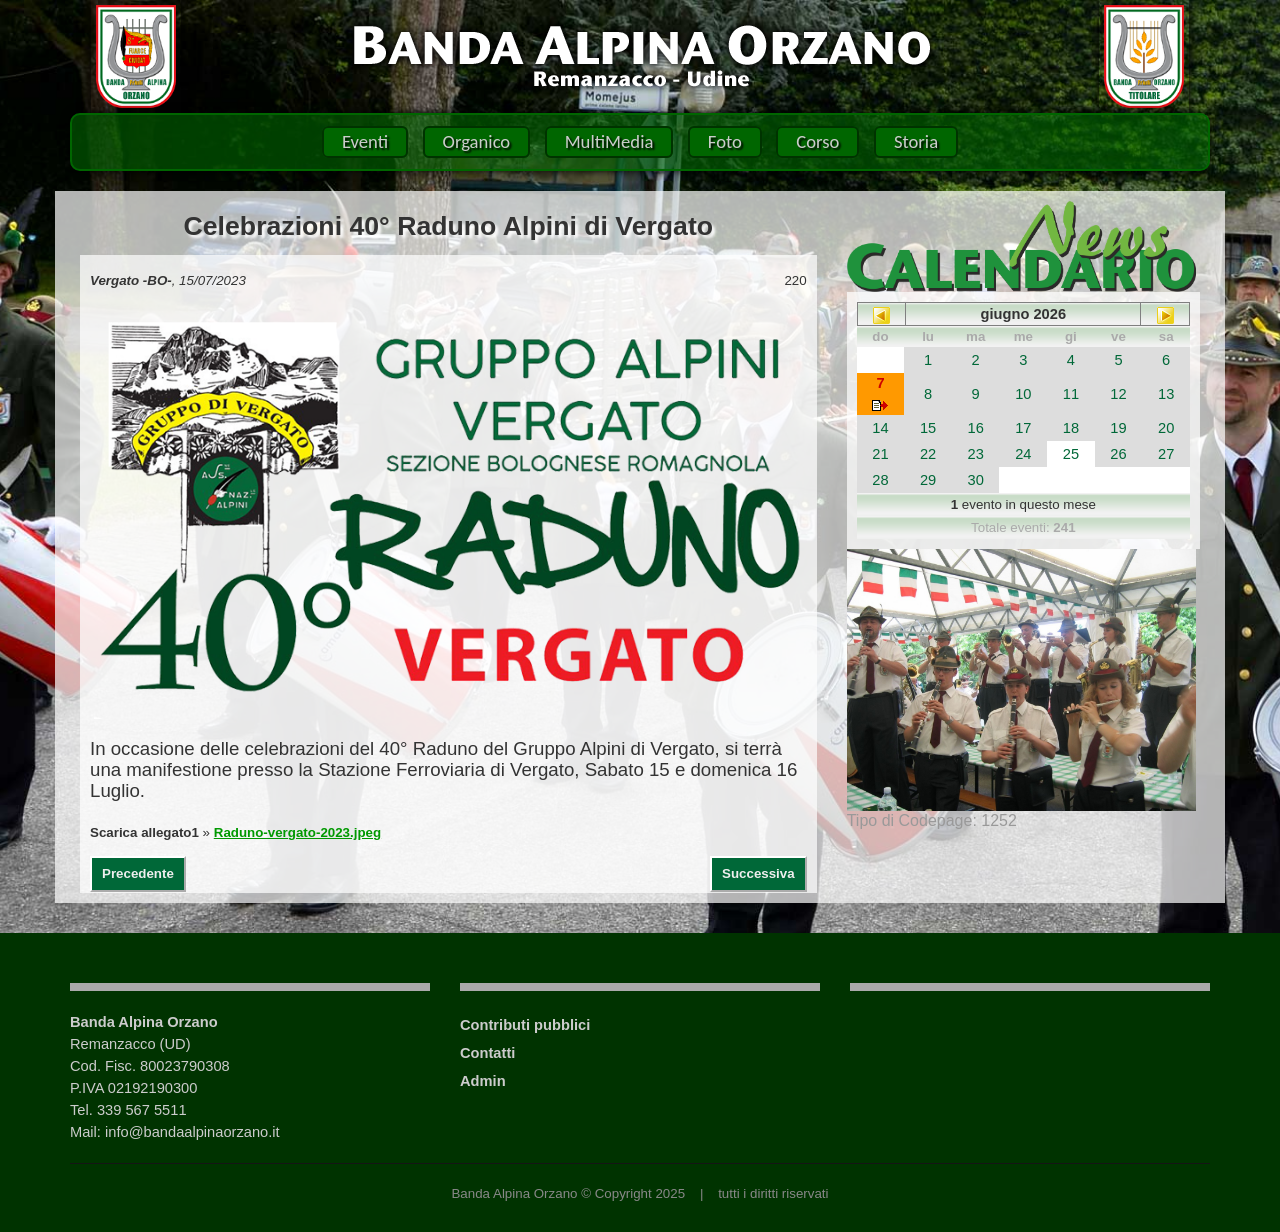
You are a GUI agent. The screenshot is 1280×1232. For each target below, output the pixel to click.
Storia (916, 141)
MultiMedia (609, 141)
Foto (725, 141)
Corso (817, 141)
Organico (477, 141)
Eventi (365, 141)
